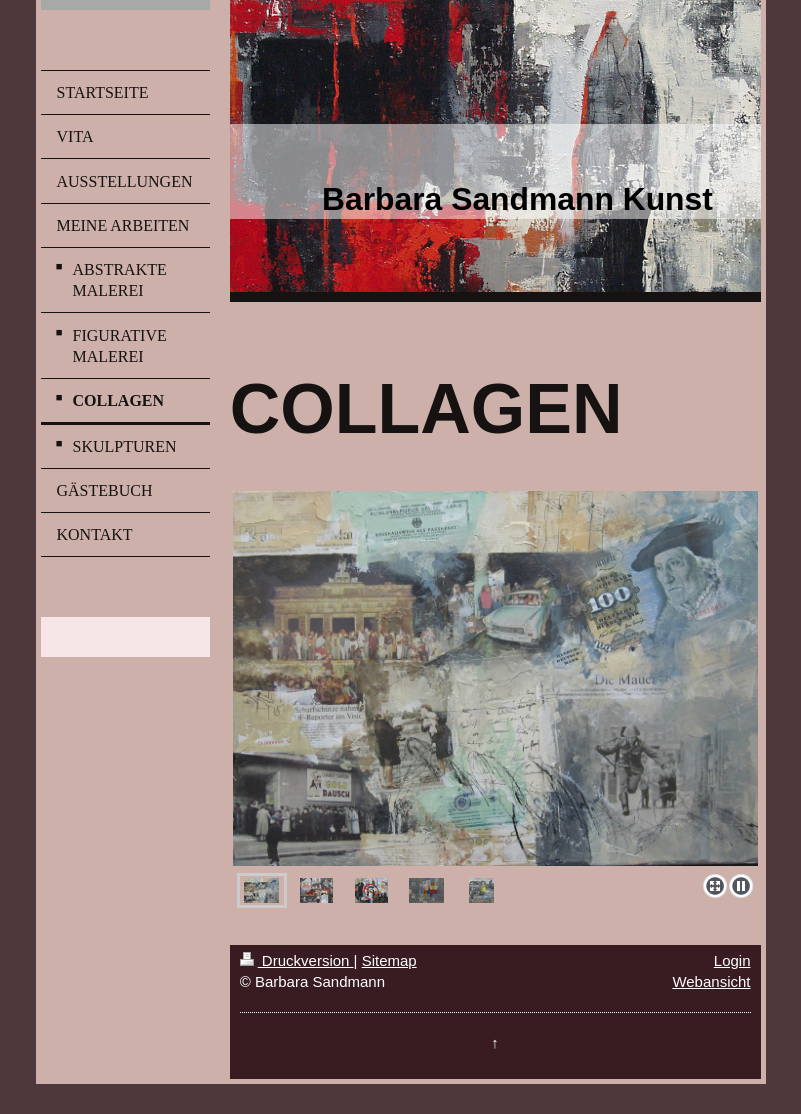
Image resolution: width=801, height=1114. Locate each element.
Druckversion (297, 960)
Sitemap (389, 960)
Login (732, 960)
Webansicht (711, 981)
